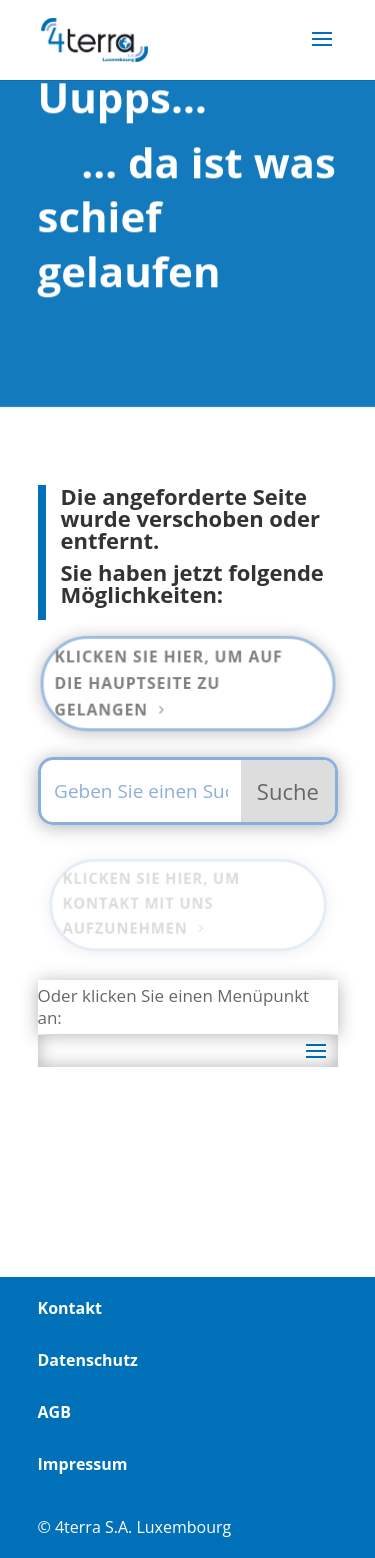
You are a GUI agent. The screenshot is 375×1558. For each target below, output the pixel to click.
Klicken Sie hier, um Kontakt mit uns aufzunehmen (151, 902)
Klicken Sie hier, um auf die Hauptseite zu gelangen (168, 683)
